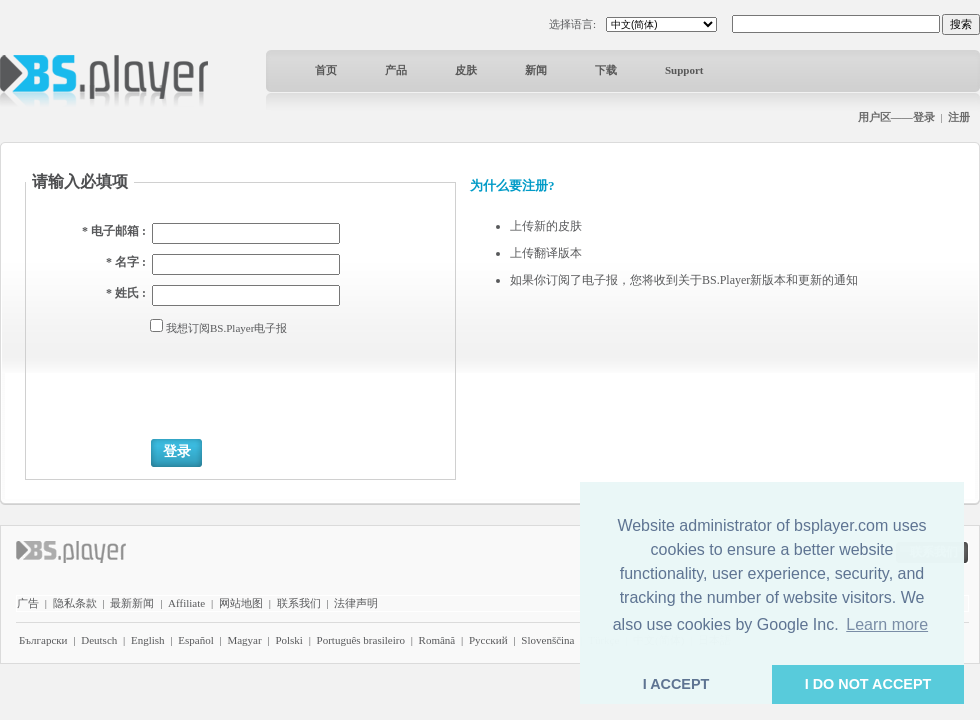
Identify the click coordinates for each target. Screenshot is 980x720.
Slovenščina (547, 640)
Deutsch (99, 640)
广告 (28, 603)
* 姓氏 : (126, 293)
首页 (326, 70)
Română (437, 640)
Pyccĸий (488, 640)
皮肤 (466, 70)
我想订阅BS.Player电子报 (226, 328)
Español (195, 640)
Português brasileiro (361, 640)
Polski (289, 640)
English (148, 640)
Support (684, 70)
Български (43, 640)
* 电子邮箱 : (114, 231)
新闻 (536, 70)
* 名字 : (126, 262)
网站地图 (241, 603)
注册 (959, 117)
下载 (606, 70)
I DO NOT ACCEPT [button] (868, 684)
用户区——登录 (896, 117)
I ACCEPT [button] (676, 684)
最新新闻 (132, 603)
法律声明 (356, 603)
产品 (396, 70)
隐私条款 (75, 603)
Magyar (244, 640)
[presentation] (303, 385)
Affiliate (186, 603)
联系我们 (299, 603)
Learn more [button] (887, 624)
